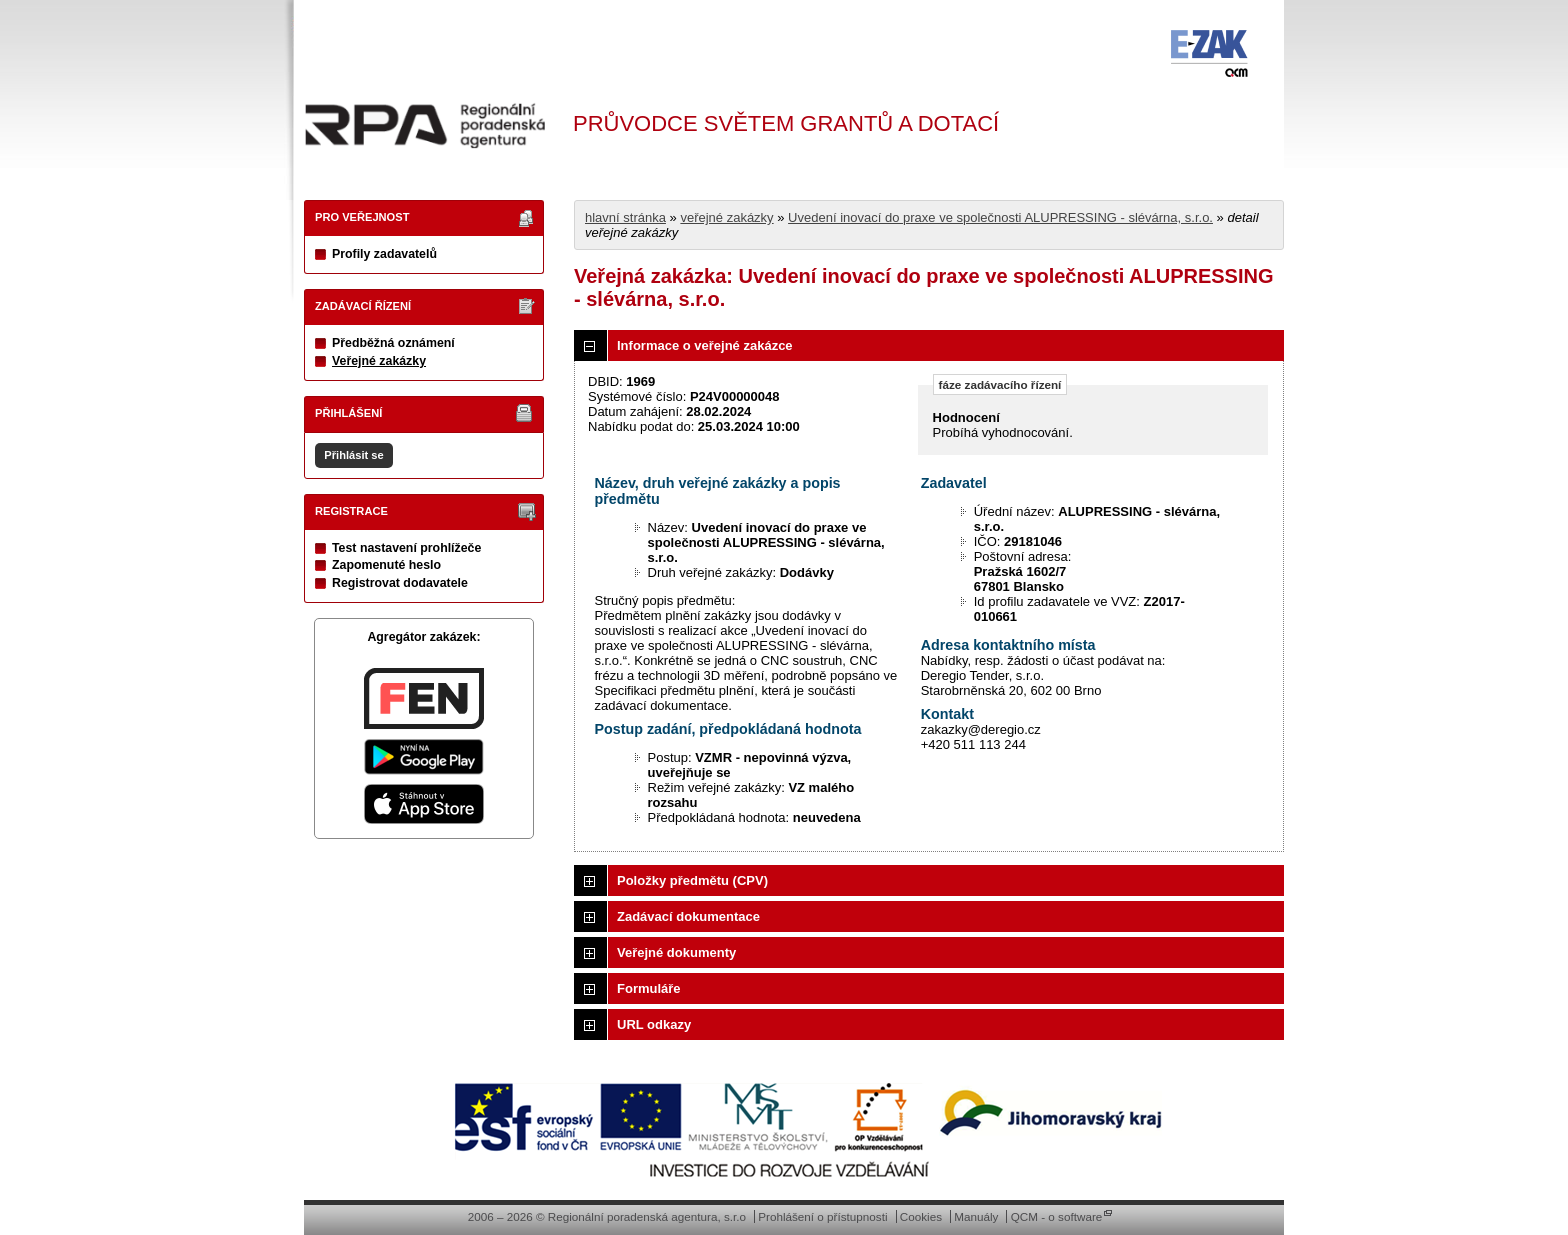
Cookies (921, 1216)
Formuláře (649, 988)
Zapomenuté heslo (386, 565)
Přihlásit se (353, 455)
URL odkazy (654, 1024)
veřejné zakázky (726, 217)
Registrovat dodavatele (400, 583)
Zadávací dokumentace (688, 916)
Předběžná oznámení (393, 343)
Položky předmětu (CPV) (692, 880)
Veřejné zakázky (379, 361)
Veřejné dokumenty (676, 952)
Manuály (976, 1216)
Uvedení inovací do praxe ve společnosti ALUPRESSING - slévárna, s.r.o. (1000, 217)
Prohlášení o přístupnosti (822, 1216)
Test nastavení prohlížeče (406, 548)
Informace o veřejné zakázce (705, 345)
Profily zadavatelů (384, 254)
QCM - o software (1057, 1216)
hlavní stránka (625, 217)
